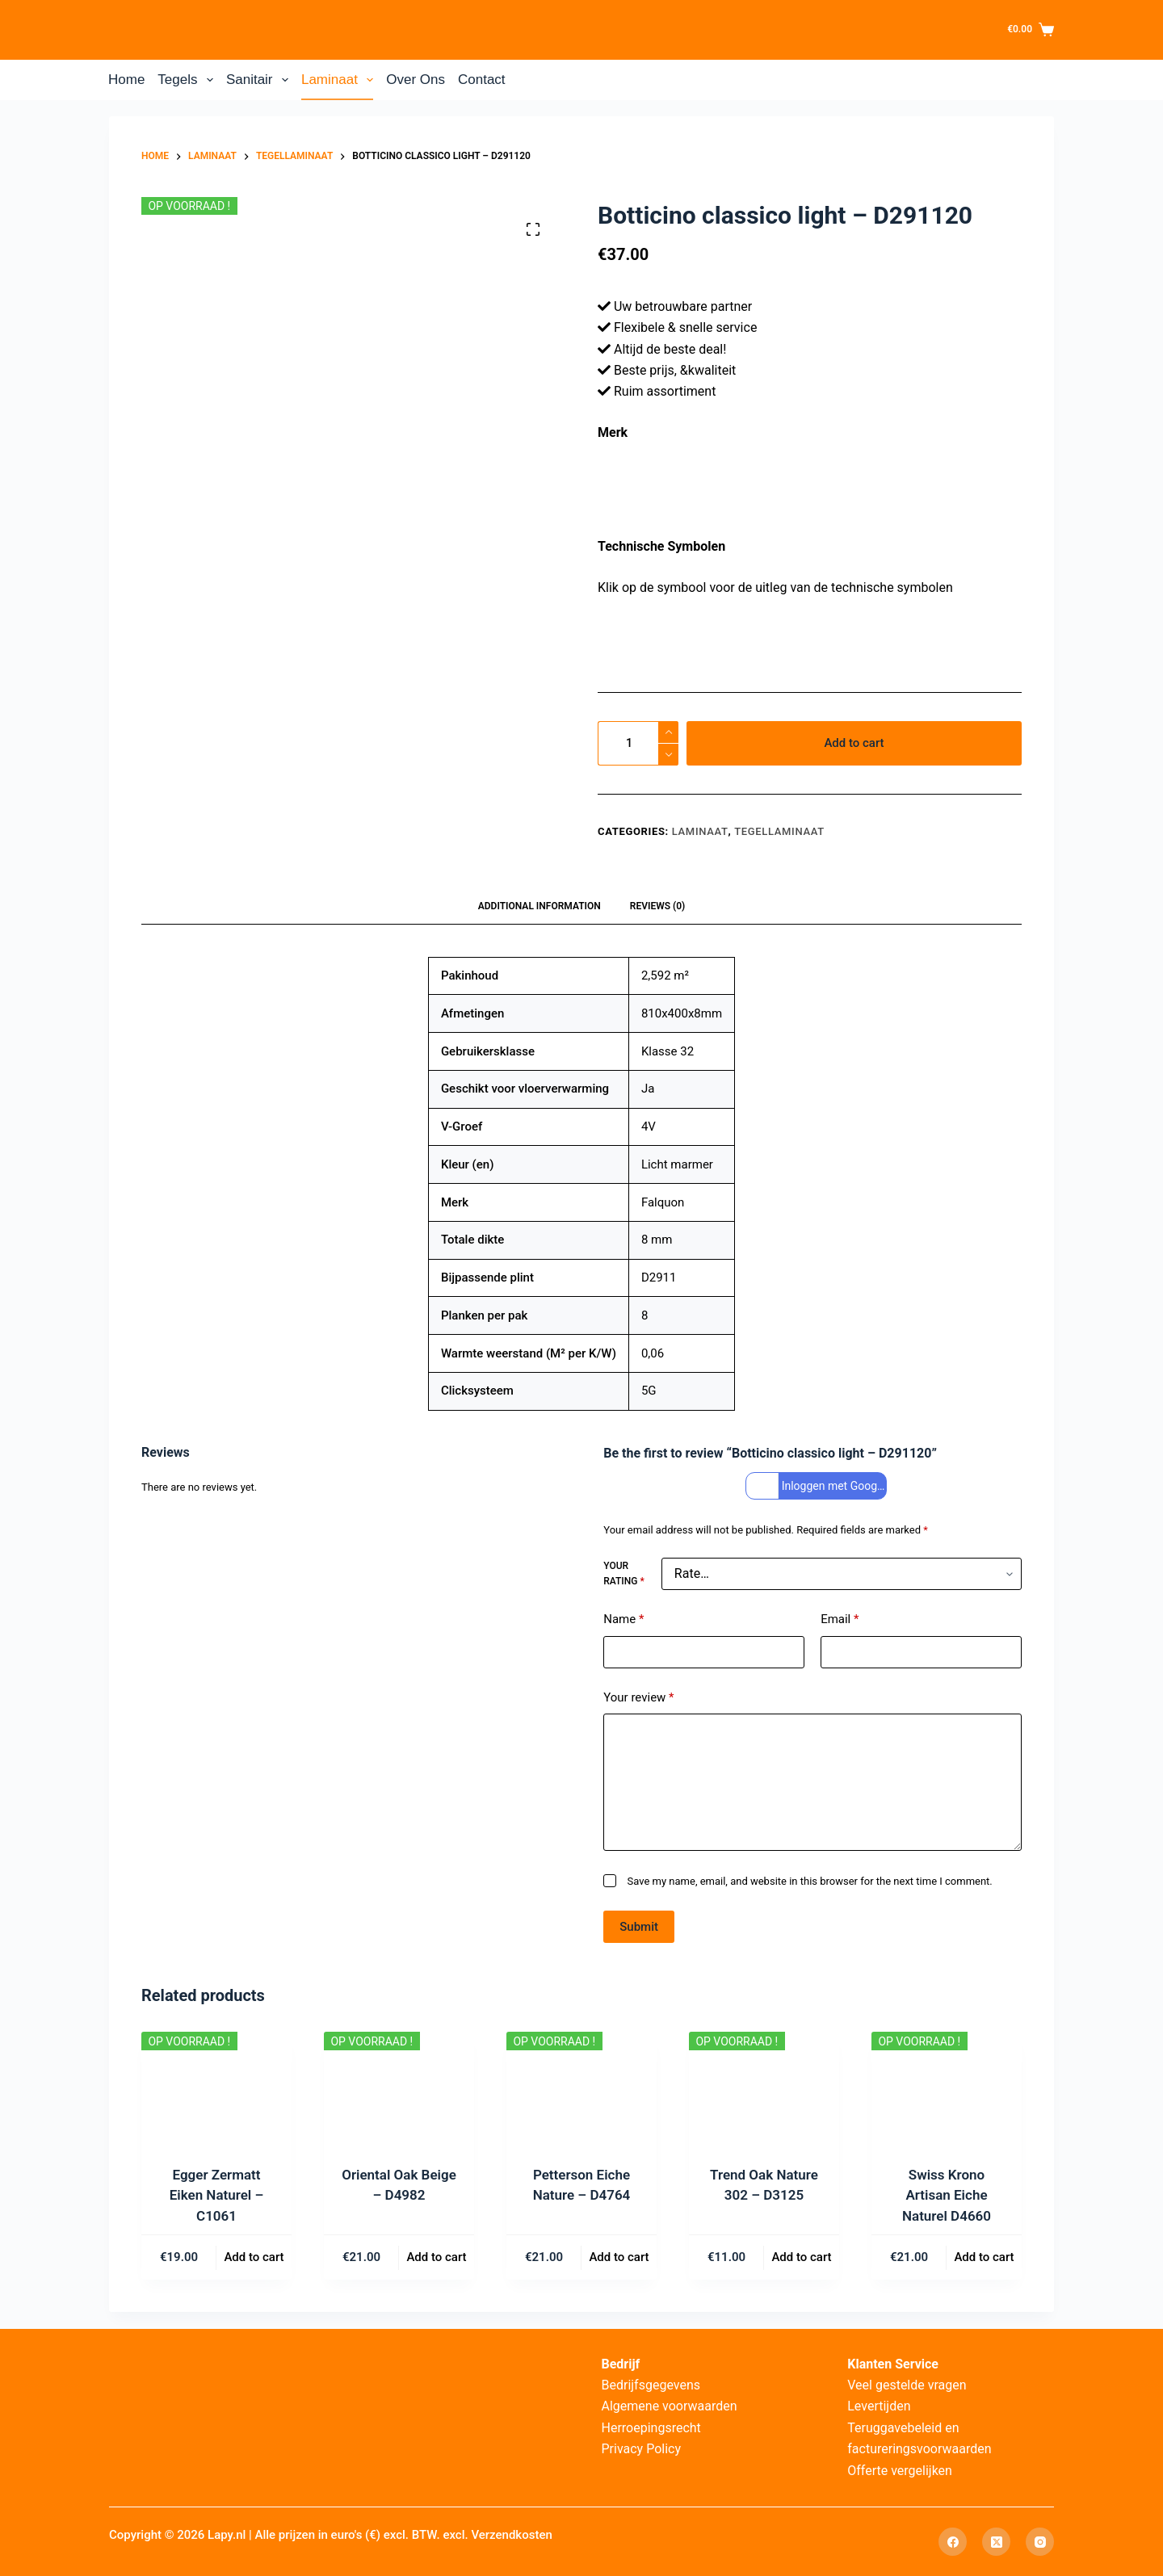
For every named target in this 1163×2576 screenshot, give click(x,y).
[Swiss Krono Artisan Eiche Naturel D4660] (946, 2088)
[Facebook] (952, 2542)
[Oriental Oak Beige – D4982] (399, 2088)
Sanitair (260, 80)
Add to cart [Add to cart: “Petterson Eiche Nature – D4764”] (619, 2257)
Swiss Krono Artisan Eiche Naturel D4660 (946, 2195)
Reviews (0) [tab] (657, 906)
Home (126, 79)
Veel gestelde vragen (906, 2385)
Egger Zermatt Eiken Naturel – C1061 (217, 2195)
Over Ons (415, 79)
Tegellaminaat (779, 831)
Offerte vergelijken (899, 2470)
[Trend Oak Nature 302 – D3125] (764, 2088)
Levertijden (878, 2406)
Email (840, 1619)
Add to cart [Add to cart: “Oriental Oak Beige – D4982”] (436, 2257)
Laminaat (340, 80)
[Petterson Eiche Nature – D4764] (581, 2088)
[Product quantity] (638, 743)
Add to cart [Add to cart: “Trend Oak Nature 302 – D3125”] (801, 2257)
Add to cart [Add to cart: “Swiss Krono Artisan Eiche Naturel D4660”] (984, 2257)
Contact (482, 79)
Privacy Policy (642, 2448)
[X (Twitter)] (996, 2542)
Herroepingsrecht (651, 2427)
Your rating (623, 1574)
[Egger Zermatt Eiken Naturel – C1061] (216, 2088)
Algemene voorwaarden (669, 2406)
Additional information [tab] (539, 906)
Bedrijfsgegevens (651, 2385)
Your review (638, 1698)
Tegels (188, 80)
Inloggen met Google (818, 1486)
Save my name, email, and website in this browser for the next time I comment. (810, 1881)
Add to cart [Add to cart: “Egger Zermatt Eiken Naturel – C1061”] (253, 2257)
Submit (638, 1926)
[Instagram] (1040, 2542)
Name (623, 1619)
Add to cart (854, 743)
